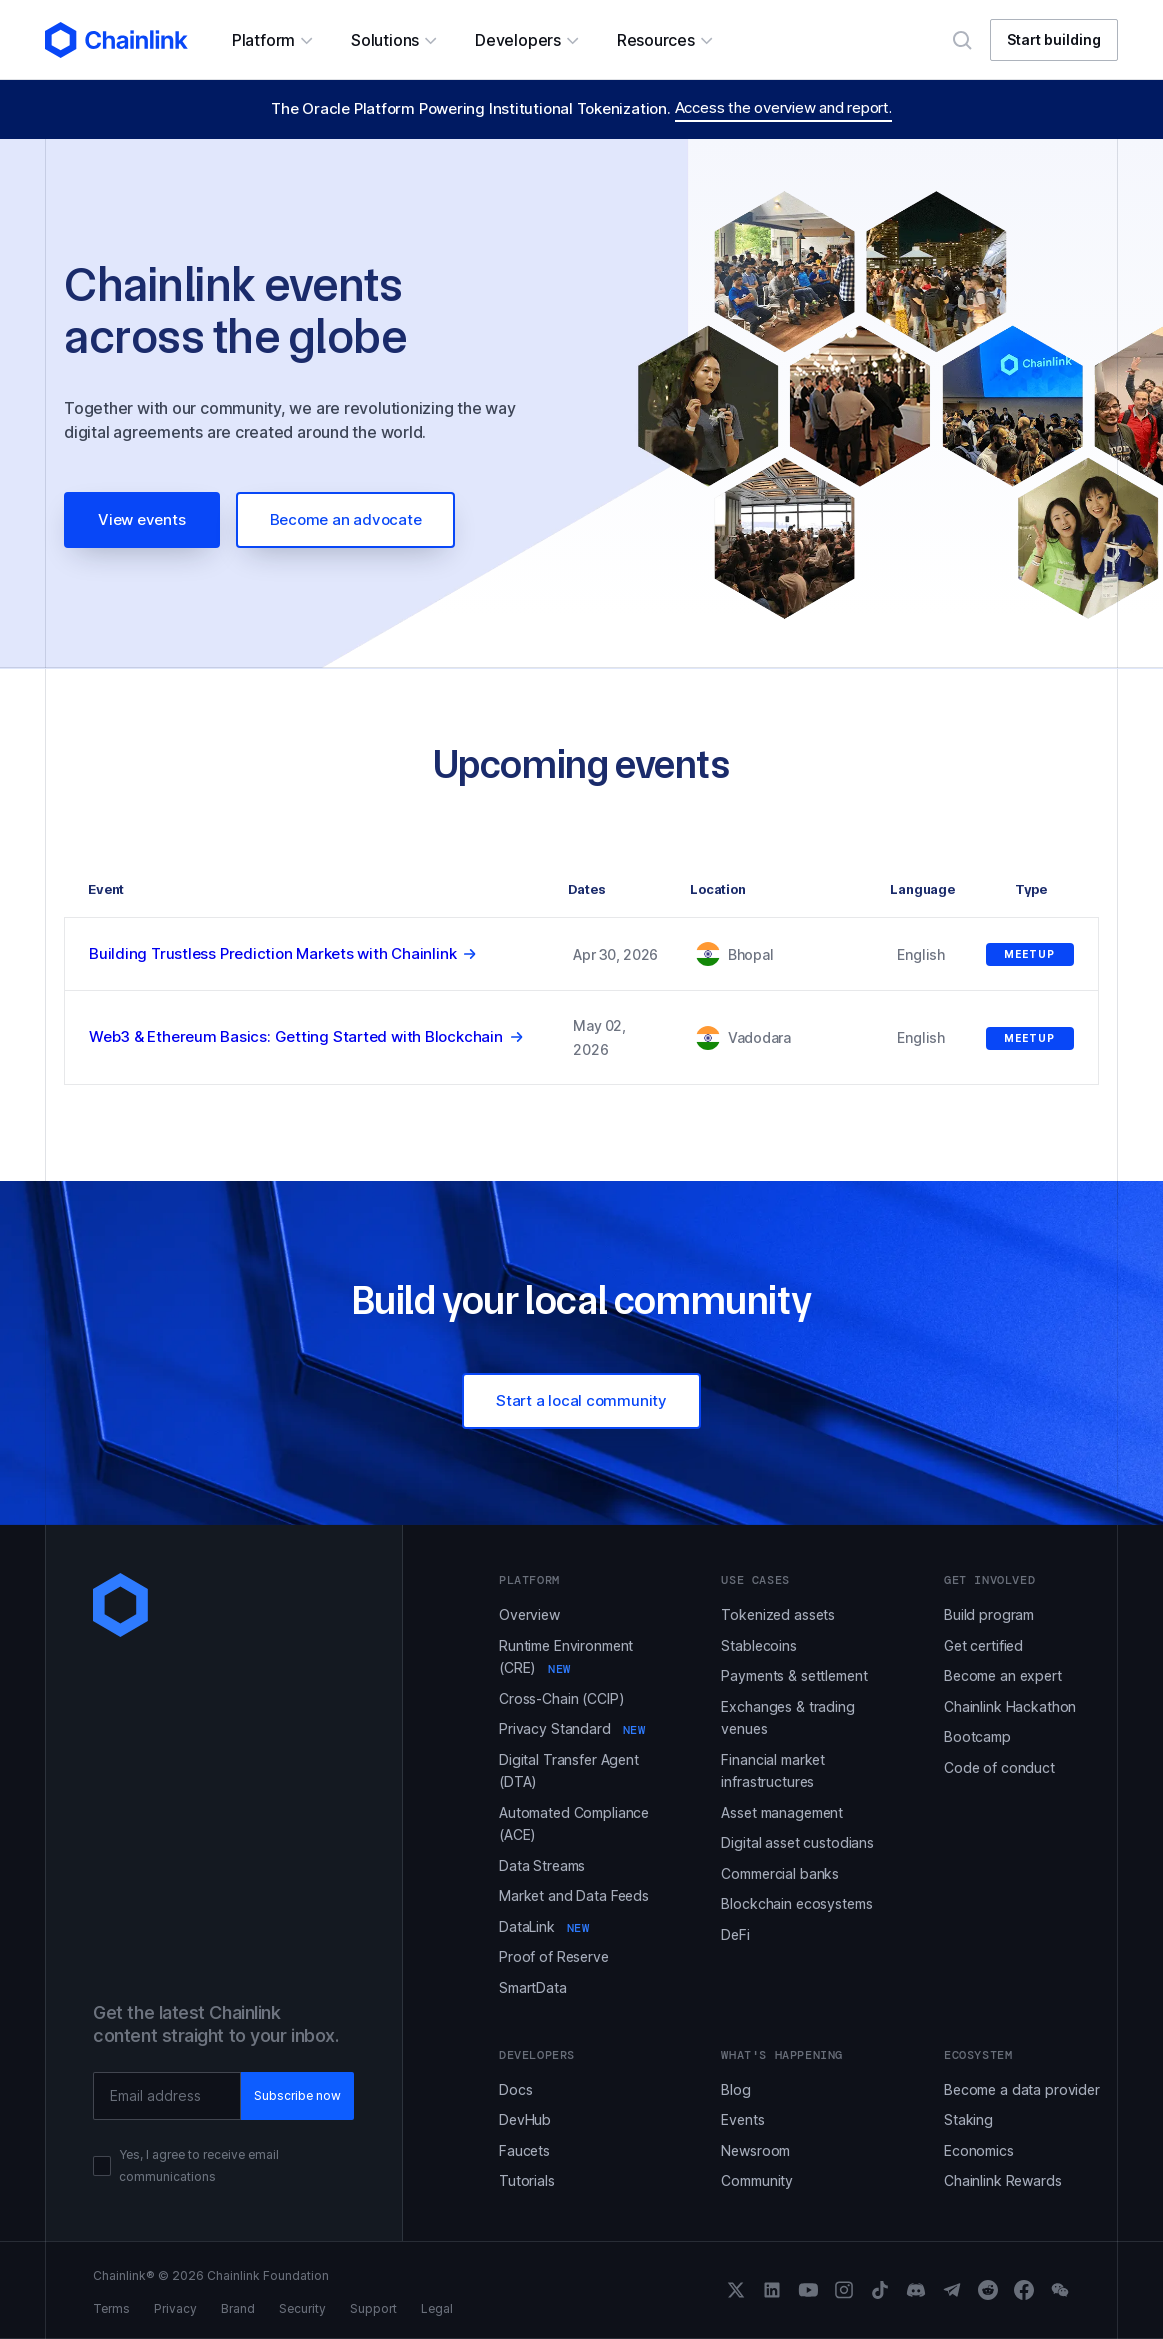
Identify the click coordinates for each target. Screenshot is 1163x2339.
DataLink (544, 1926)
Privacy (175, 2309)
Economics (979, 2150)
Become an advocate (346, 519)
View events (142, 519)
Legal (437, 2309)
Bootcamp (977, 1736)
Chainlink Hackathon (1010, 1706)
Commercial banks (780, 1873)
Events (742, 2119)
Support (373, 2309)
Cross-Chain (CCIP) (561, 1698)
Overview (529, 1614)
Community (757, 2180)
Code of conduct (999, 1767)
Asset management (782, 1812)
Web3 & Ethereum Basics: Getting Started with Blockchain (296, 1036)
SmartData (533, 1987)
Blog (735, 2089)
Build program (989, 1614)
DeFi (735, 1934)
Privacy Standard (572, 1728)
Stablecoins (758, 1645)
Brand (238, 2309)
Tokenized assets (778, 1614)
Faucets (524, 2150)
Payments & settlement (794, 1675)
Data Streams (542, 1865)
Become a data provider (1022, 2089)
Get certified (983, 1645)
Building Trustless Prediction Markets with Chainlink (272, 953)
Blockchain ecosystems (796, 1903)
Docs (515, 2089)
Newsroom (755, 2150)
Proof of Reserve (554, 1956)
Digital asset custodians (797, 1842)
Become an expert (1003, 1675)
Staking (968, 2119)
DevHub (525, 2119)
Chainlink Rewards (1003, 2180)
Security (302, 2309)
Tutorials (527, 2180)
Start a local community (581, 1400)
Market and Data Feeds (574, 1895)
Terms (111, 2309)
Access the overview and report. (783, 107)
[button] (271, 40)
